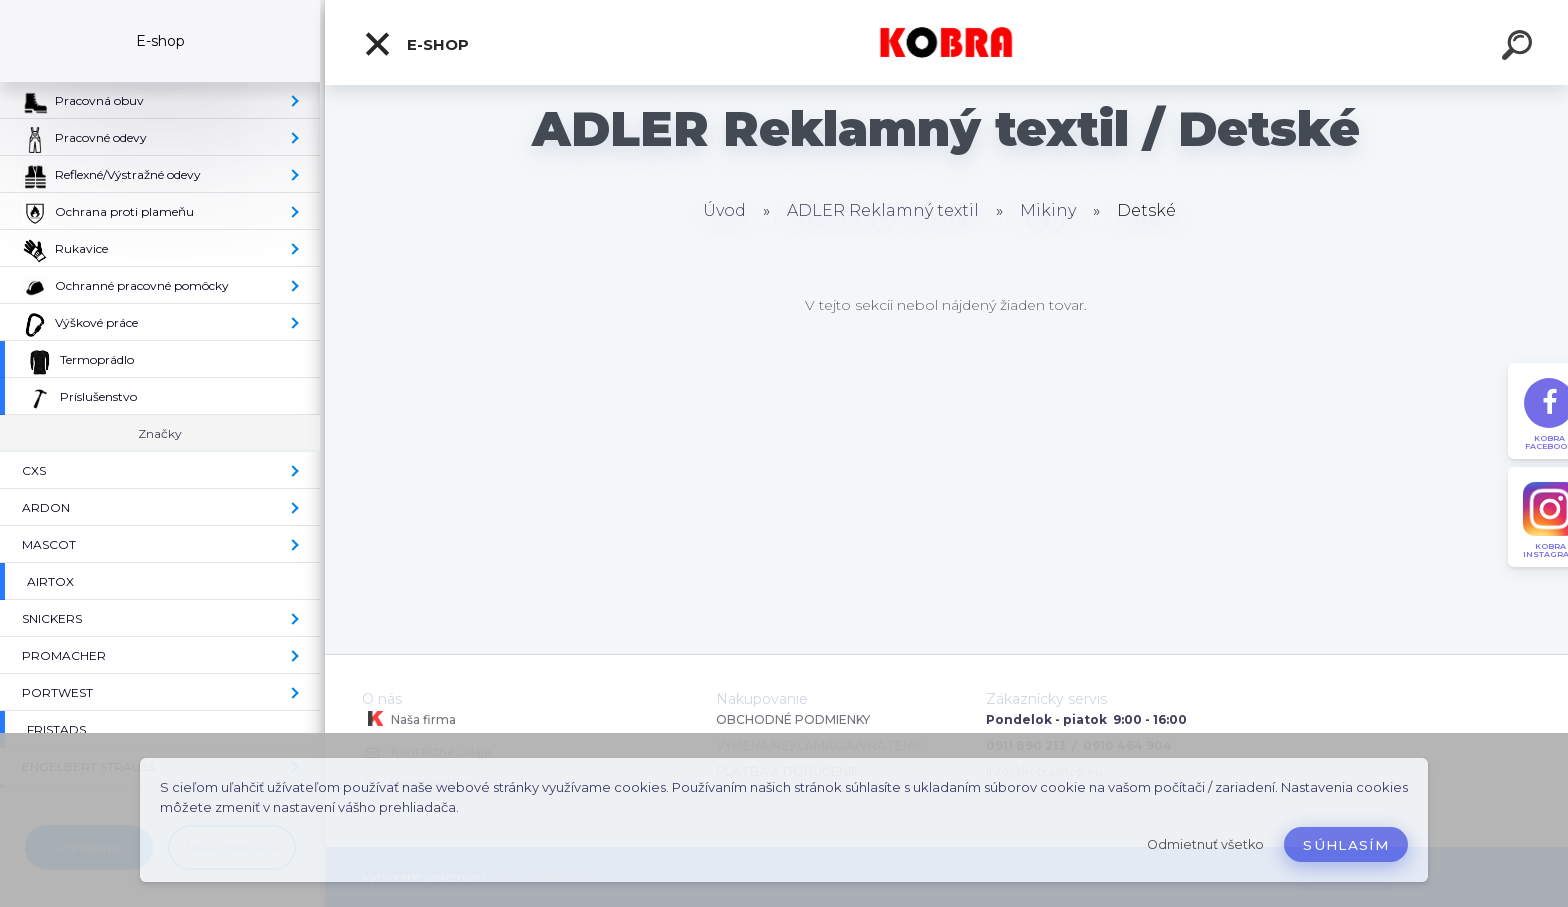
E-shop (416, 44)
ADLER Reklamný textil (883, 210)
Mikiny (1048, 210)
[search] (1520, 48)
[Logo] (946, 42)
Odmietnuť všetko (1205, 844)
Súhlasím (1346, 845)
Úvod (724, 210)
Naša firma (409, 719)
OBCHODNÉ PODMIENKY (793, 719)
